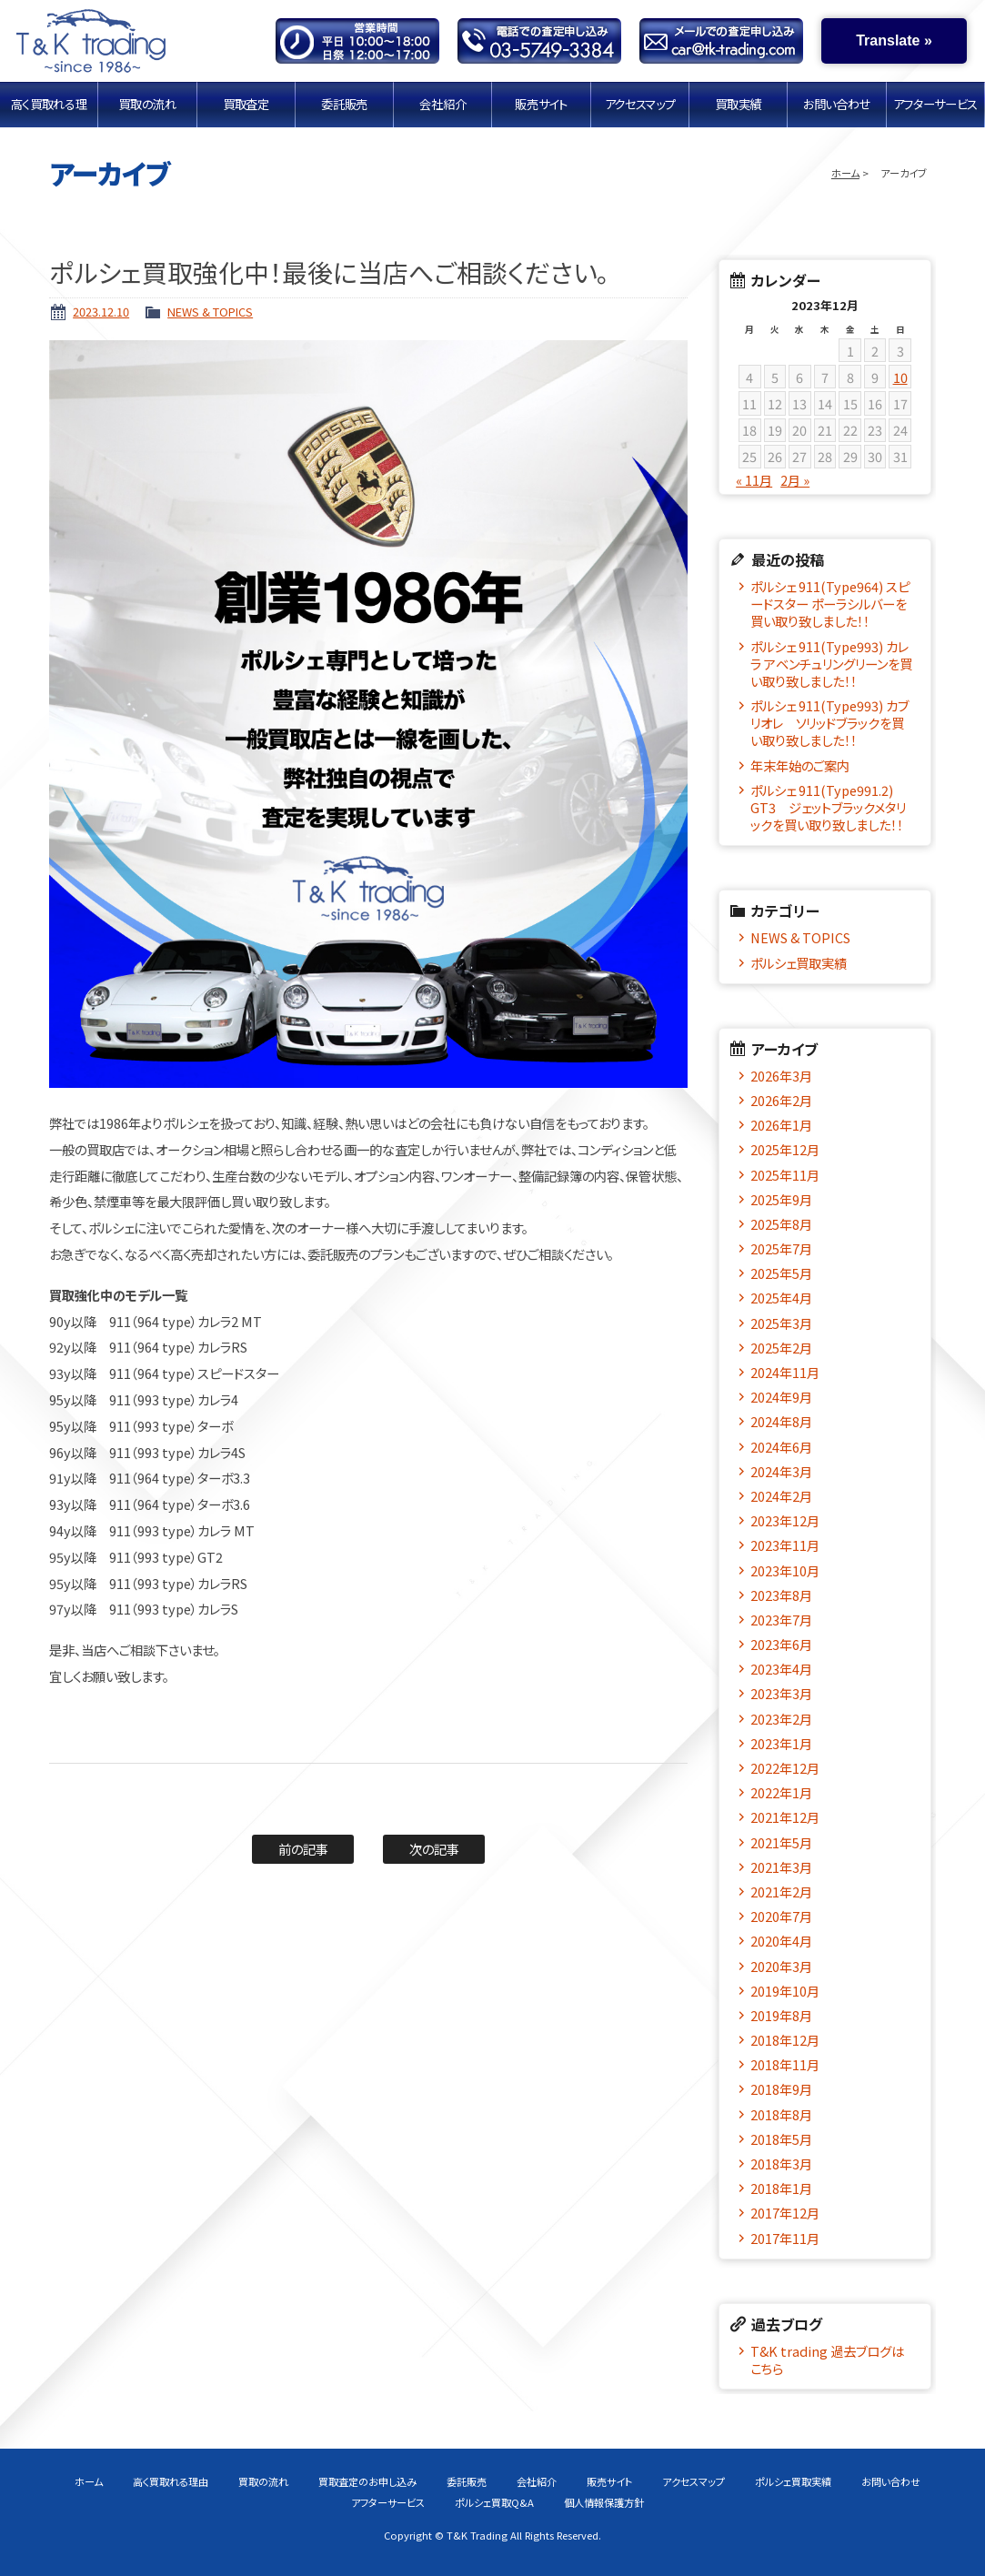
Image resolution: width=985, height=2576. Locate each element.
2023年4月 (781, 1668)
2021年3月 (781, 1867)
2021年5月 (781, 1842)
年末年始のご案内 (799, 765)
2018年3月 (781, 2163)
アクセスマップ (639, 104)
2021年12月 (784, 1817)
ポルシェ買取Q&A (494, 2502)
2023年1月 (781, 1743)
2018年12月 (784, 2039)
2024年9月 (781, 1396)
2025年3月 (781, 1323)
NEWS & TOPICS (210, 311)
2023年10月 (784, 1570)
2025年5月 (781, 1273)
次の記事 (434, 1848)
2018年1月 (781, 2188)
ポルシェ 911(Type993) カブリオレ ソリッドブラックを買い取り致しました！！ (829, 723)
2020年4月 (781, 1940)
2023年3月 (781, 1693)
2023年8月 (781, 1595)
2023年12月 (784, 1520)
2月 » (794, 480)
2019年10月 (784, 1990)
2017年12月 (784, 2212)
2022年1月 (781, 1792)
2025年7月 (781, 1248)
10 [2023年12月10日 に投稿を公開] (900, 377)
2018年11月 (784, 2064)
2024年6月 (781, 1446)
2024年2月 (781, 1495)
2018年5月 (781, 2139)
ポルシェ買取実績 (798, 962)
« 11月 (754, 480)
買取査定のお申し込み (367, 2481)
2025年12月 (784, 1149)
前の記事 (303, 1848)
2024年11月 (784, 1372)
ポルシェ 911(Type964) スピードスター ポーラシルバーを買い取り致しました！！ (830, 604)
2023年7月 (781, 1619)
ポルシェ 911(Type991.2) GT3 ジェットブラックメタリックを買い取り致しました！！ (828, 807)
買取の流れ (147, 104)
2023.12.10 (101, 311)
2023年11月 (784, 1545)
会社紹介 (443, 104)
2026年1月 (781, 1124)
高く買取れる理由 (48, 104)
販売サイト (541, 104)
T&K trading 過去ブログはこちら (827, 2359)
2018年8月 (781, 2114)
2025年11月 (784, 1174)
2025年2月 (781, 1347)
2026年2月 (781, 1100)
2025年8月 (781, 1224)
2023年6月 (781, 1644)
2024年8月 (781, 1421)
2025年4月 (781, 1297)
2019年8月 (781, 2015)
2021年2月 (781, 1891)
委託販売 (345, 104)
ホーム (845, 173)
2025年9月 (781, 1199)
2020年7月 (781, 1916)
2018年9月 (781, 2089)
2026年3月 (781, 1075)
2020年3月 (781, 1966)
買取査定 (246, 104)
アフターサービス (935, 104)
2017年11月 (784, 2238)
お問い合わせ (837, 104)
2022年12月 (784, 1767)
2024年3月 (781, 1471)
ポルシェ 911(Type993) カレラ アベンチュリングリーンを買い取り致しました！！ (831, 664)
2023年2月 (781, 1718)
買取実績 (739, 104)
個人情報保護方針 (604, 2502)
